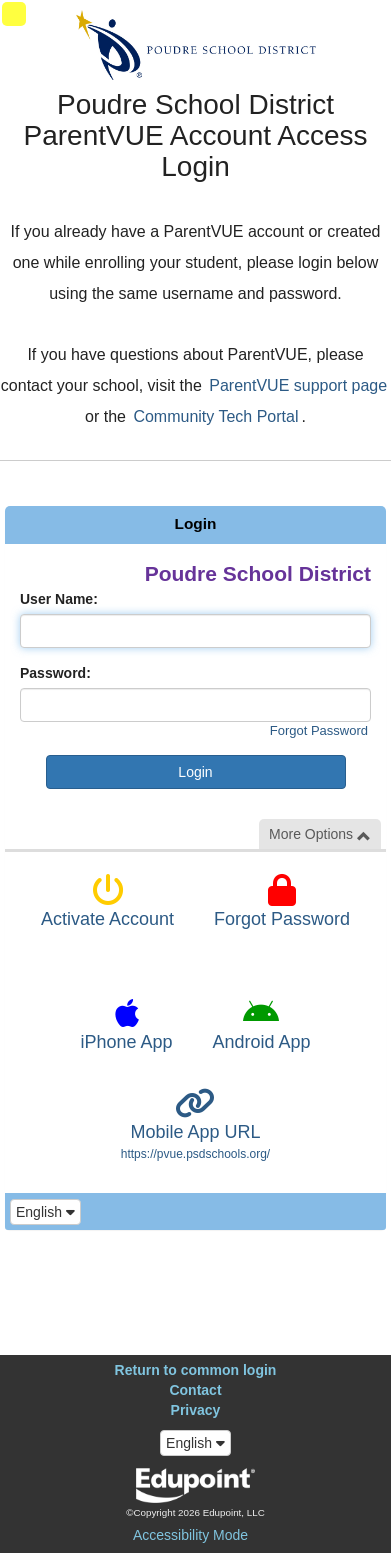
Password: (55, 673)
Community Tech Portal (215, 416)
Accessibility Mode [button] (190, 1535)
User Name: (59, 599)
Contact (195, 1390)
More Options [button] (320, 834)
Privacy (196, 1410)
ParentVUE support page (298, 385)
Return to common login (196, 1370)
